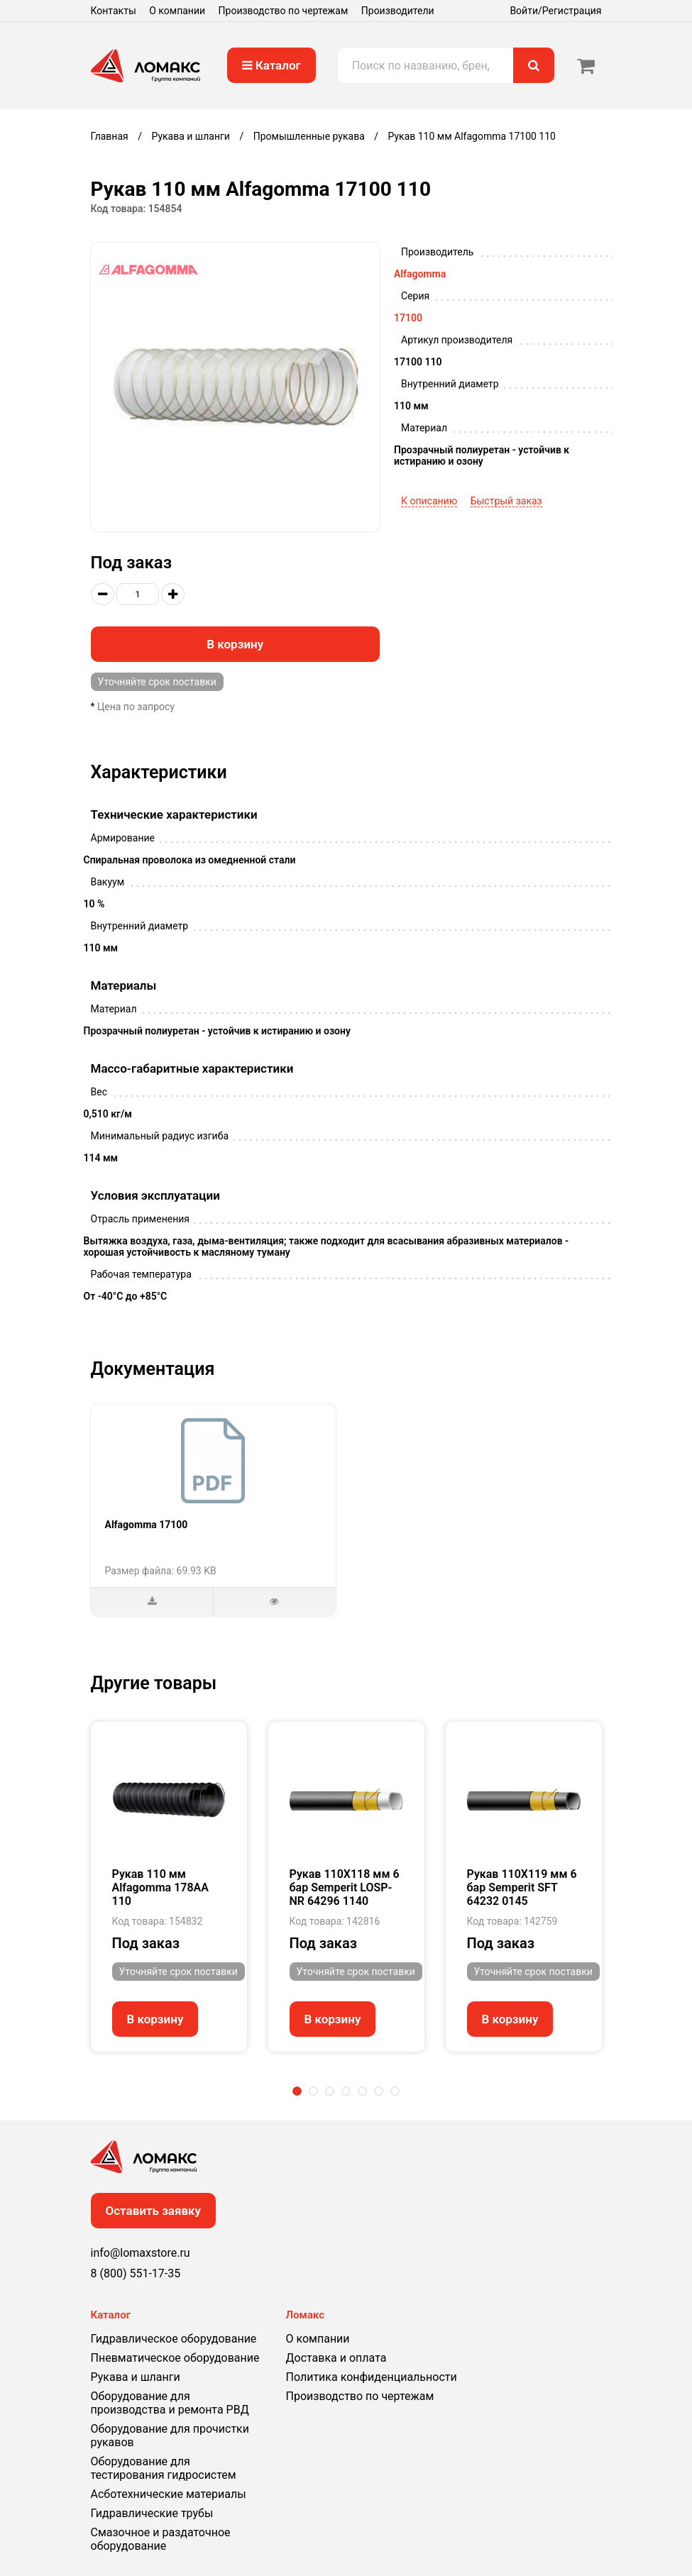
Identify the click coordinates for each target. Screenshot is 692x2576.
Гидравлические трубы (152, 2513)
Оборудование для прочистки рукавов (170, 2435)
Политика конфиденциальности (371, 2377)
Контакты (113, 10)
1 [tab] (297, 2091)
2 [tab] (313, 2091)
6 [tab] (378, 2091)
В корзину (235, 644)
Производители (397, 10)
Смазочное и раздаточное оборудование (161, 2539)
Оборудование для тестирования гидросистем (163, 2468)
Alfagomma (420, 274)
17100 (408, 318)
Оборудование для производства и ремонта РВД (170, 2402)
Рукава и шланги (135, 2377)
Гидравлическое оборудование (174, 2338)
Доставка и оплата (336, 2358)
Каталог (271, 65)
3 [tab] (329, 2091)
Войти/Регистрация (555, 10)
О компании (177, 10)
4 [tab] (346, 2091)
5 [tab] (362, 2091)
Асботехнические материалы (168, 2494)
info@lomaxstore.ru (140, 2253)
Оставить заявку (154, 2211)
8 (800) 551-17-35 (136, 2273)
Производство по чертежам (283, 10)
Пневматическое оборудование (175, 2358)
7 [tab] (395, 2091)
